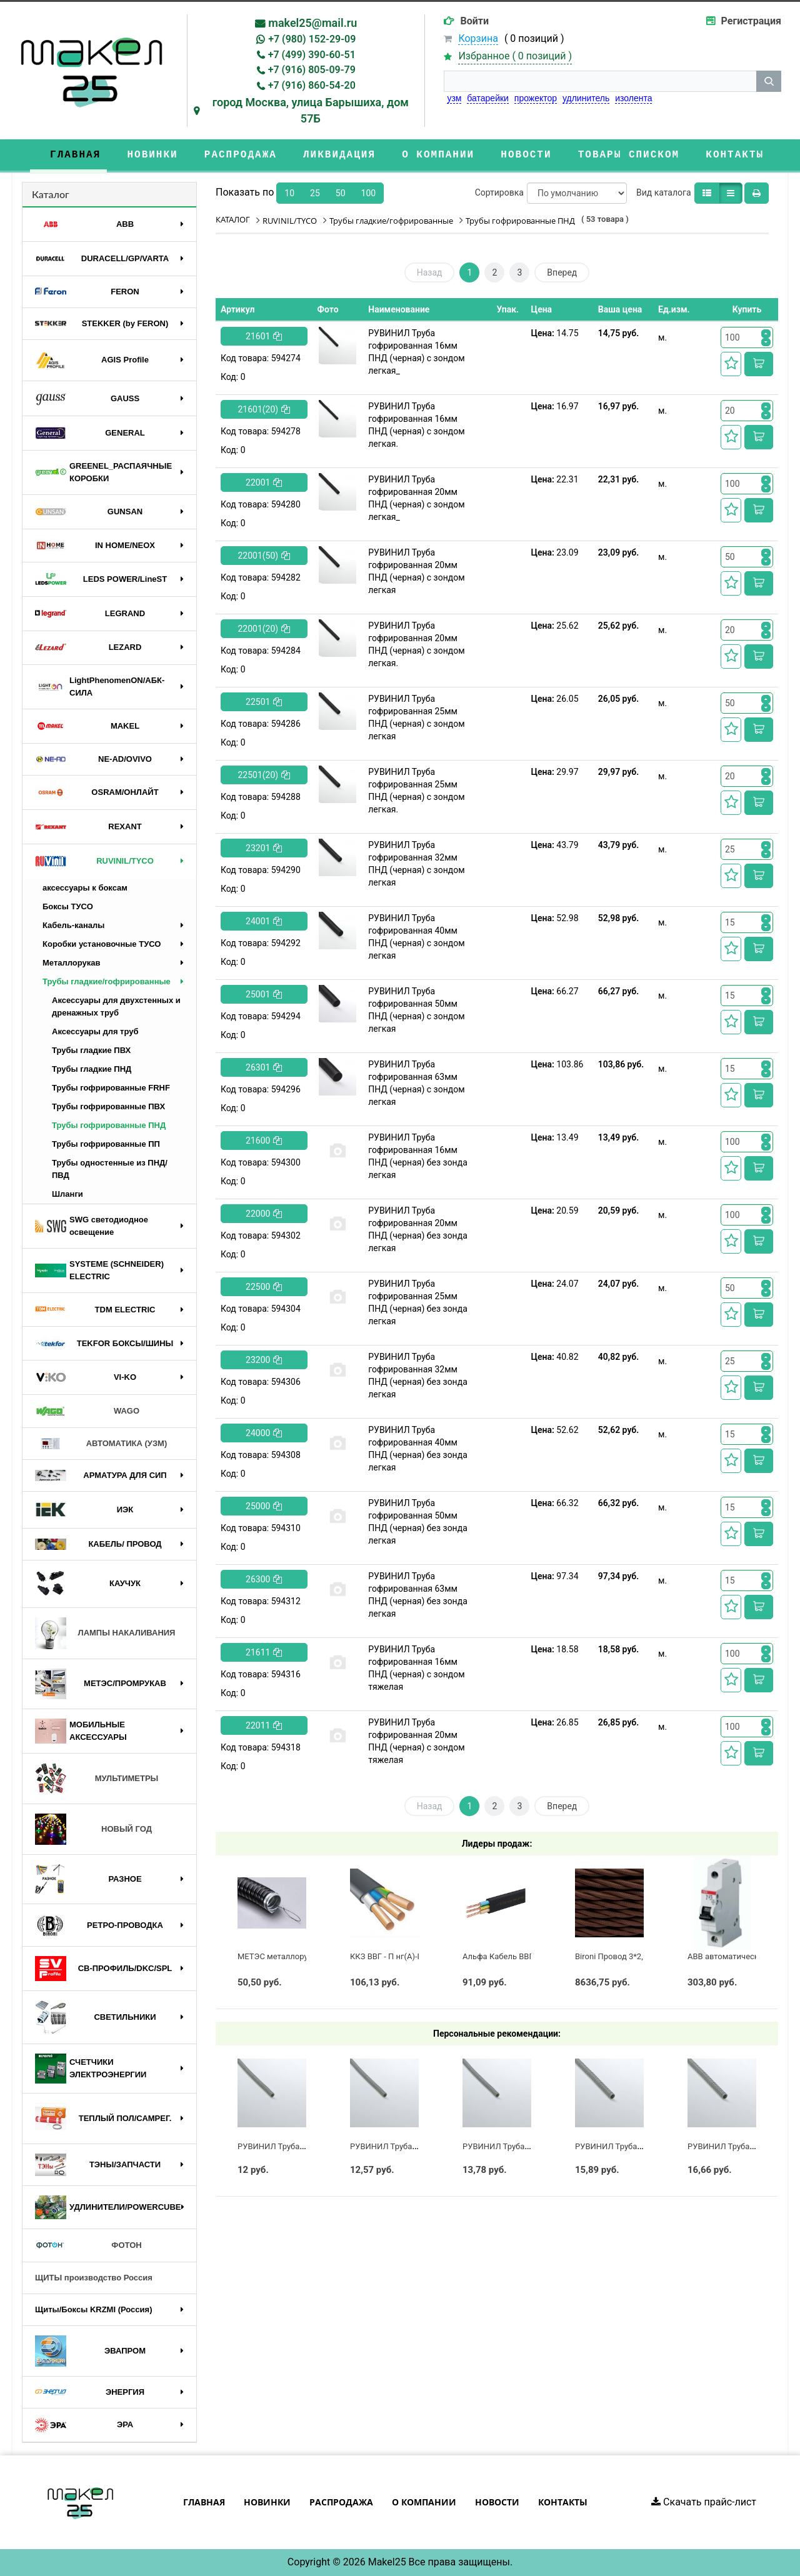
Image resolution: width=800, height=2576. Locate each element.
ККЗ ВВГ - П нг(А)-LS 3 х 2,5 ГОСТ (412, 1956)
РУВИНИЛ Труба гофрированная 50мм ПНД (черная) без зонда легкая (418, 1521)
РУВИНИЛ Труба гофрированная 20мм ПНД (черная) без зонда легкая (418, 1229)
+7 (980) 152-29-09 (312, 39)
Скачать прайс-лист (703, 2502)
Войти (474, 21)
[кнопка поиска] (768, 81)
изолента (633, 98)
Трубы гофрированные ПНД (109, 1125)
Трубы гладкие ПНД (91, 1069)
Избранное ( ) (515, 56)
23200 (264, 1360)
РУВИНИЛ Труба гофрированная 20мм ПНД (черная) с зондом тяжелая (416, 1741)
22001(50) (264, 556)
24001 (264, 921)
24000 (264, 1433)
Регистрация (751, 21)
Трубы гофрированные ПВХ (108, 1106)
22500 (264, 1287)
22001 (264, 482)
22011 (264, 1725)
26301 (264, 1067)
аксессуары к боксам (85, 887)
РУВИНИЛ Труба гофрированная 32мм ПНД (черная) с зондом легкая (416, 863)
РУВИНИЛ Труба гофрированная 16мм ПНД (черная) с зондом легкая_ (416, 352)
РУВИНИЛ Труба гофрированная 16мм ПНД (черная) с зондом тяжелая (416, 1668)
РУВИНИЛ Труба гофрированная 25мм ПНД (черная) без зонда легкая (418, 1302)
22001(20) (264, 629)
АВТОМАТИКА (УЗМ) (101, 1444)
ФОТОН (88, 2245)
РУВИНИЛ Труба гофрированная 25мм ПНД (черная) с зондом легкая (416, 717)
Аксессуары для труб (95, 1031)
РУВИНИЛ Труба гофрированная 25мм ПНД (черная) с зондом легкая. (416, 790)
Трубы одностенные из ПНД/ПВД (110, 1169)
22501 (264, 702)
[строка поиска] (600, 81)
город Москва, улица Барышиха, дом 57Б (310, 110)
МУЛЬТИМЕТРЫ (96, 1778)
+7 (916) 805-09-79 (312, 70)
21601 (264, 336)
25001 (264, 994)
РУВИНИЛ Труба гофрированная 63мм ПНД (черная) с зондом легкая (416, 1083)
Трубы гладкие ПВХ (91, 1050)
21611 (264, 1652)
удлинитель (585, 98)
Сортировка (499, 192)
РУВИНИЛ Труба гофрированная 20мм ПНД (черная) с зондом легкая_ (416, 498)
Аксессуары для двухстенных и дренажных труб (116, 1006)
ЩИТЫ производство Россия (93, 2277)
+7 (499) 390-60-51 (312, 55)
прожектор (535, 98)
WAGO (87, 1411)
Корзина (478, 38)
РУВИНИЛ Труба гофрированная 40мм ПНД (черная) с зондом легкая (416, 937)
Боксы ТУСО (67, 906)
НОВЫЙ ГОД (93, 1829)
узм (454, 98)
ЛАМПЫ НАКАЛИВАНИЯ (105, 1633)
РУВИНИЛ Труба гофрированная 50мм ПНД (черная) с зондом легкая (416, 1010)
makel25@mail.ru (312, 22)
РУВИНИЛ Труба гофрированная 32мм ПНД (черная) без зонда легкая (418, 1375)
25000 (264, 1506)
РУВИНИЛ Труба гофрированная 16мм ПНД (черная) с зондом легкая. (416, 425)
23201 (264, 848)
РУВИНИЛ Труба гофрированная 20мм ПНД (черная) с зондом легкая (416, 571)
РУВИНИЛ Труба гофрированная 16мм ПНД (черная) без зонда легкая (418, 1156)
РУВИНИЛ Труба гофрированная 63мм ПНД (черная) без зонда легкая (418, 1595)
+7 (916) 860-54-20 (312, 85)
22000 (264, 1214)
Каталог (50, 194)
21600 (264, 1141)
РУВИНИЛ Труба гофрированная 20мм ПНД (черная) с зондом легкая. (416, 644)
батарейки (488, 98)
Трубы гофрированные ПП (106, 1144)
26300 (264, 1579)
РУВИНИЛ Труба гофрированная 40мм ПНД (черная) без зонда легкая (418, 1448)
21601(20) (264, 409)
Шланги (67, 1194)
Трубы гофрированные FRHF (111, 1087)
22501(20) (264, 775)
